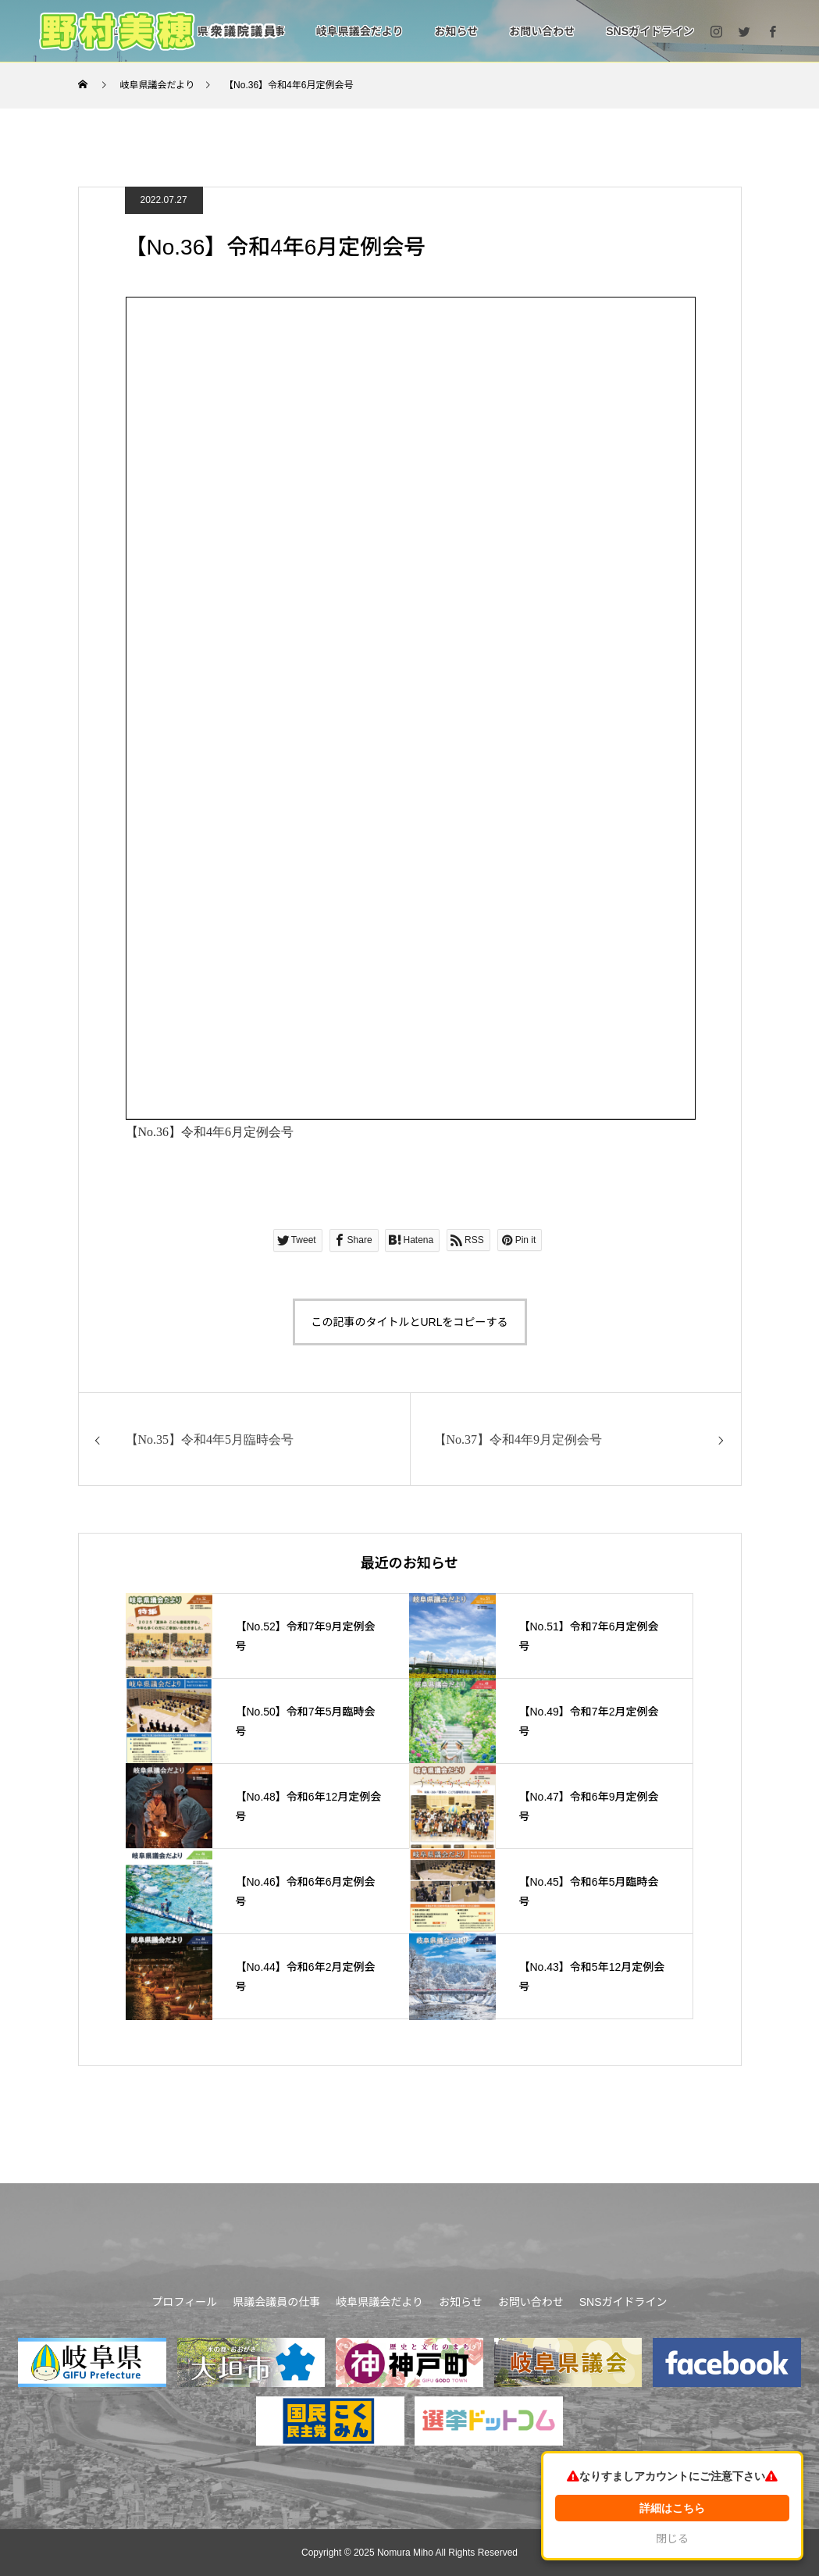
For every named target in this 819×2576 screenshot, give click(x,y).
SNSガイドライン (650, 31)
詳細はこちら (679, 2508)
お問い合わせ (542, 31)
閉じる (679, 2538)
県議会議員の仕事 (276, 2302)
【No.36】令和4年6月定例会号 (210, 1131)
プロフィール (185, 2302)
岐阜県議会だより (360, 31)
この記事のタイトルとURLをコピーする (409, 1322)
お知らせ (456, 31)
